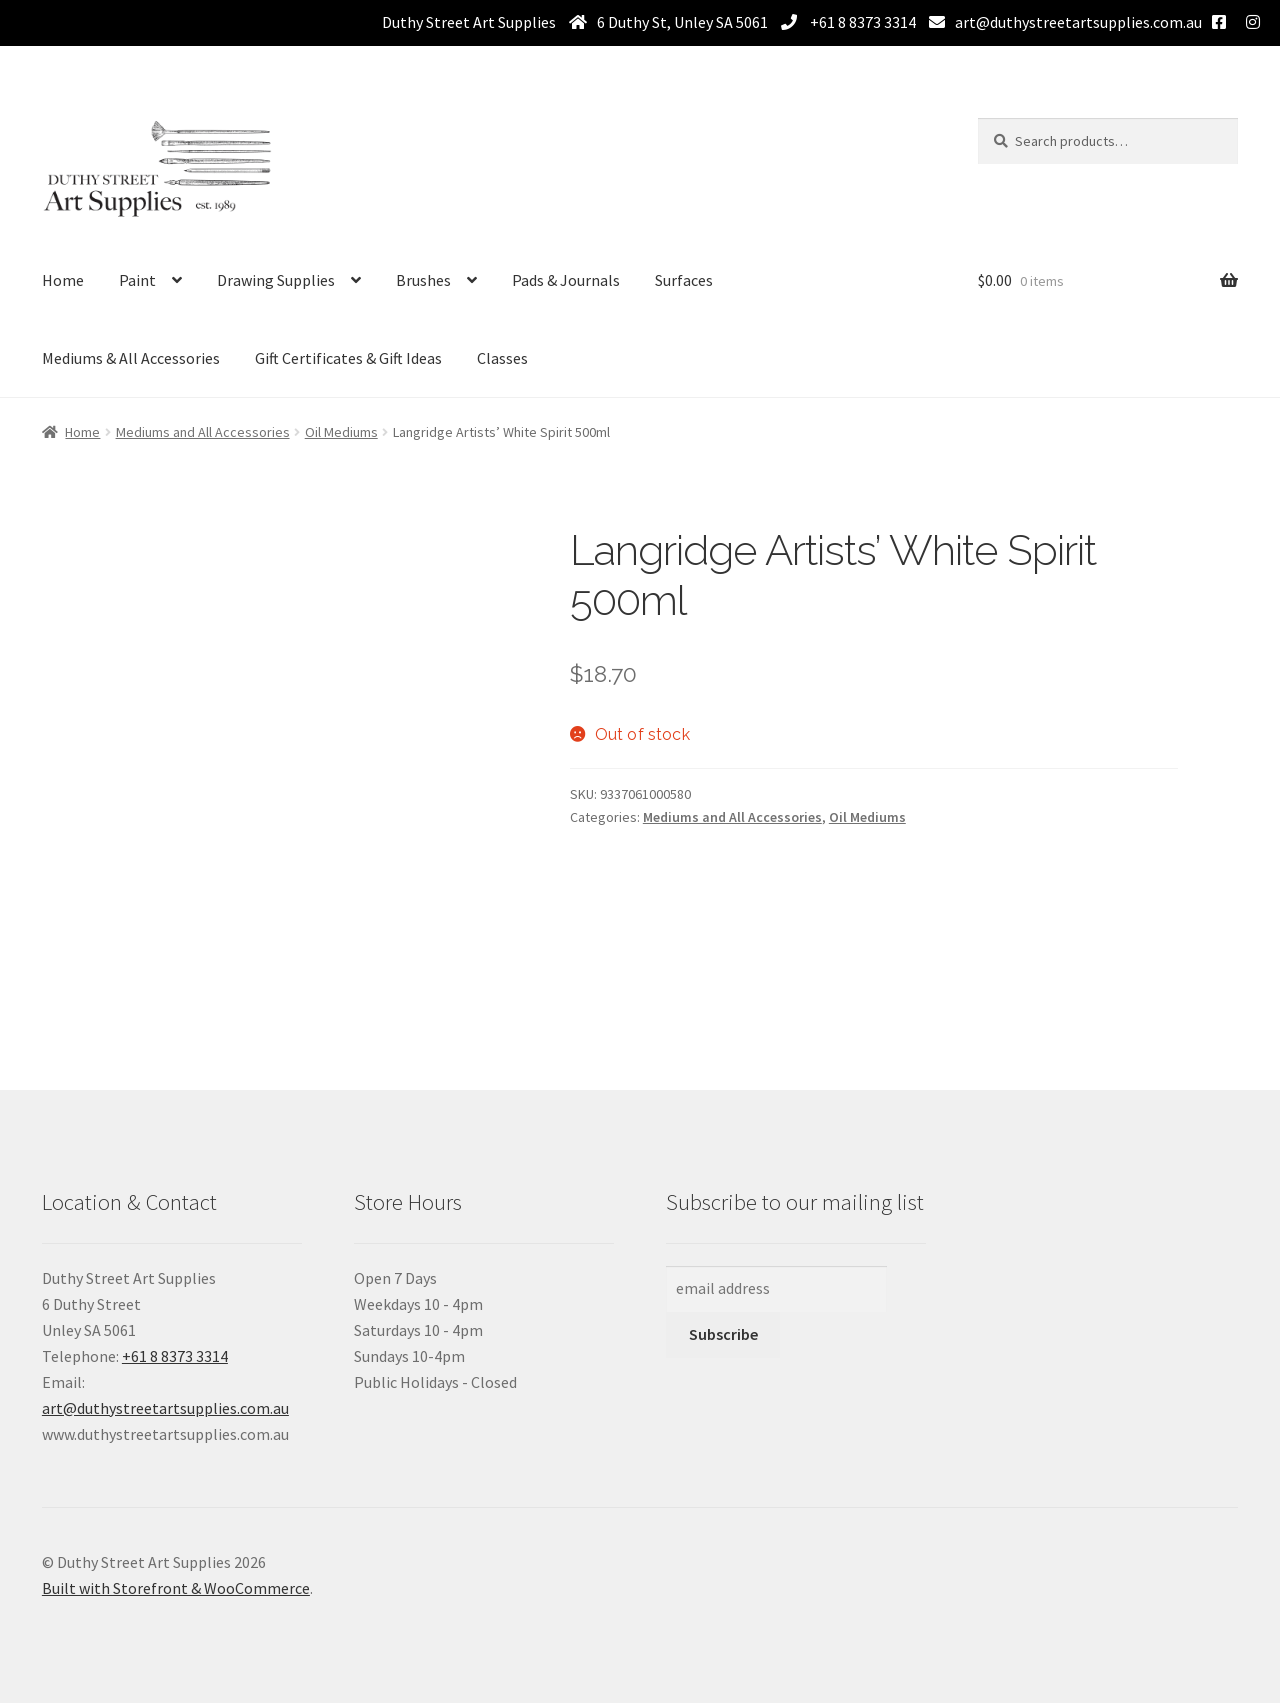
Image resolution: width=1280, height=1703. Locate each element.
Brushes (423, 280)
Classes (502, 358)
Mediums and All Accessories (203, 432)
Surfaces (684, 280)
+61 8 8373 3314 (861, 22)
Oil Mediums (341, 432)
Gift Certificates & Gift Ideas (348, 358)
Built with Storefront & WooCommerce (176, 1588)
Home (63, 280)
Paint (137, 280)
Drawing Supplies (276, 280)
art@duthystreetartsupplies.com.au (1078, 22)
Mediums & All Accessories (131, 358)
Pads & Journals (566, 280)
